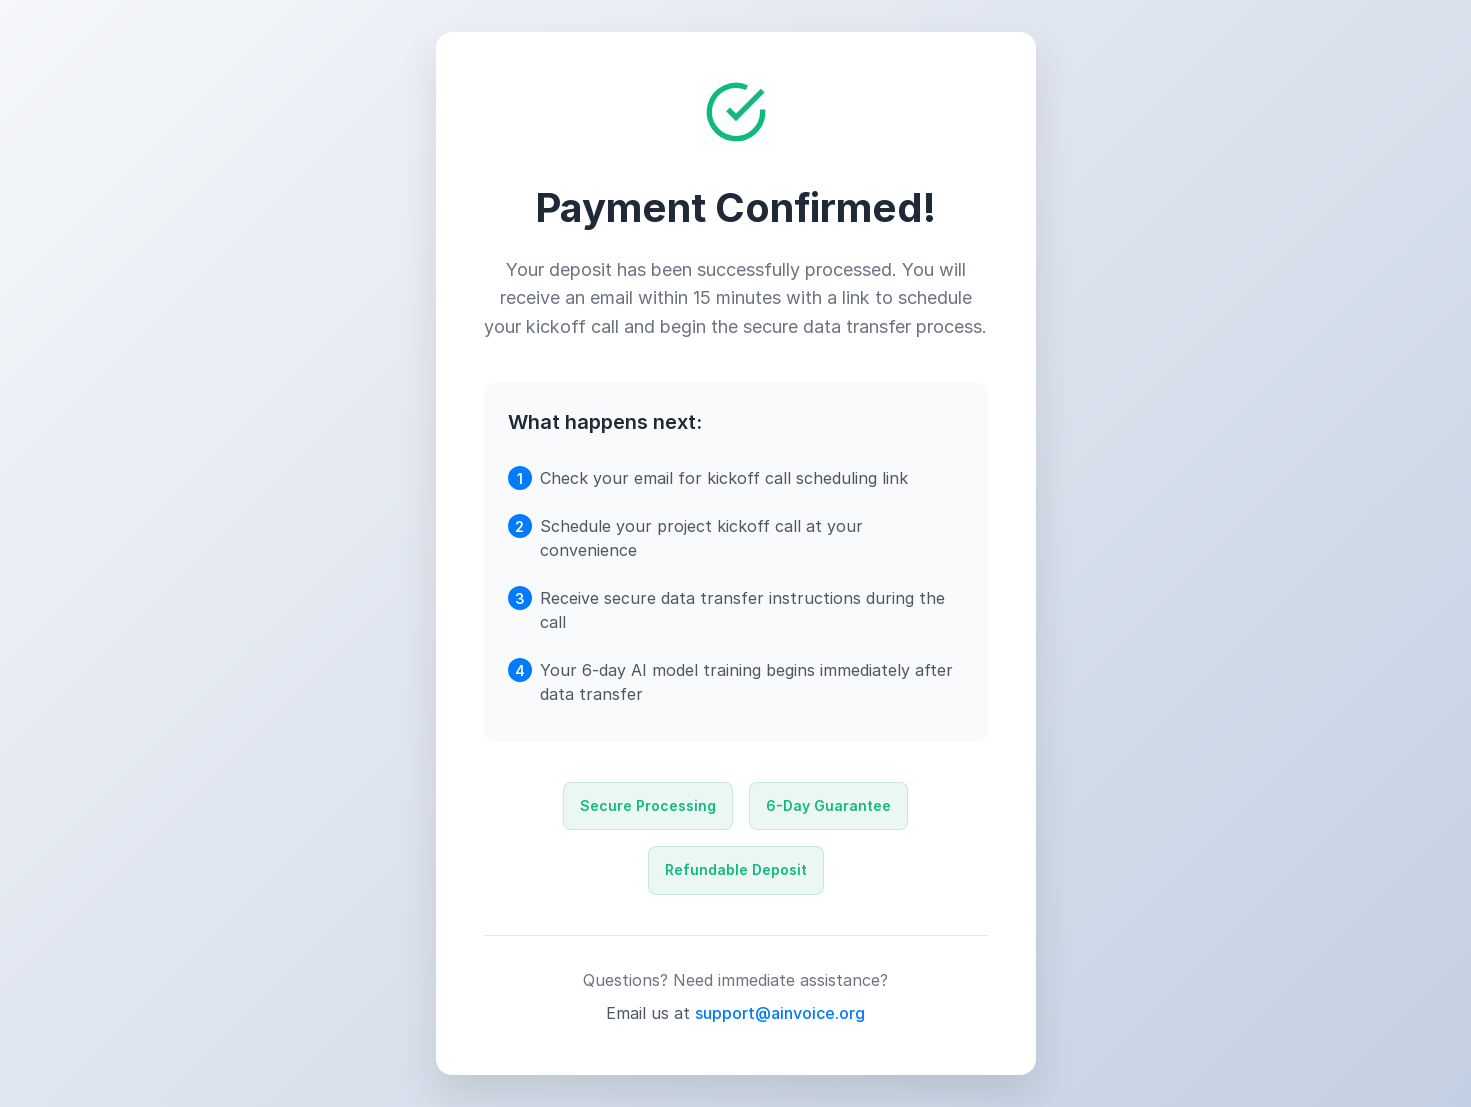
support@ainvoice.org (780, 1013)
